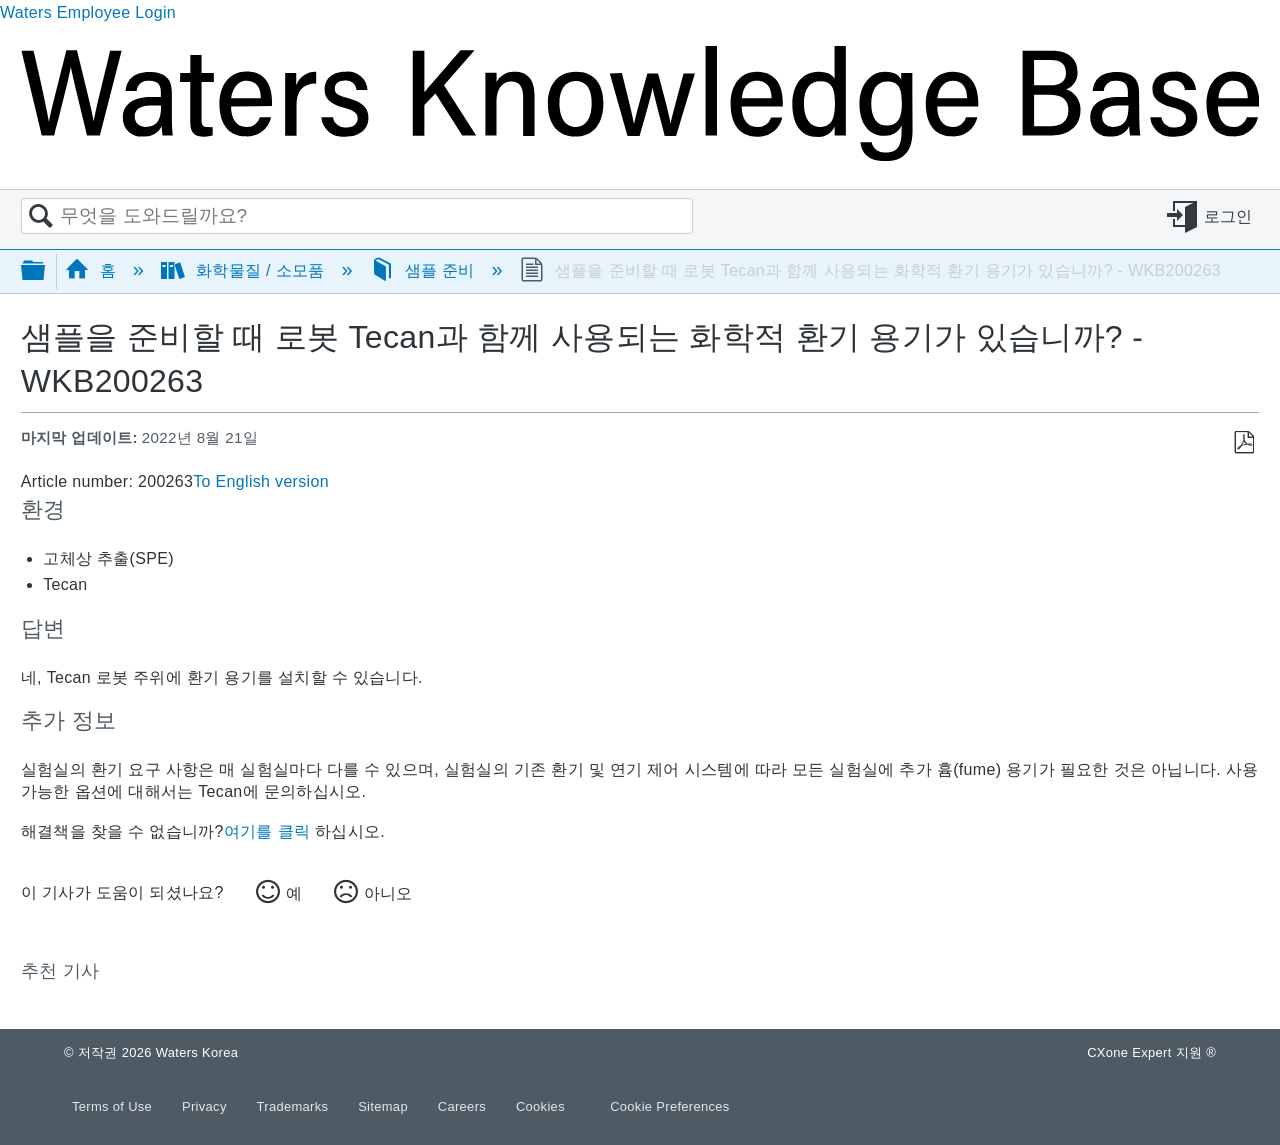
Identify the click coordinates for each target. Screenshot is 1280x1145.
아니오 (388, 893)
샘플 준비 (425, 270)
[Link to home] (640, 155)
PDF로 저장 (1243, 443)
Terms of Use (114, 1106)
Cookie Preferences (670, 1106)
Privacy (206, 1106)
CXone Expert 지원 (1151, 1052)
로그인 (1228, 216)
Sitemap (385, 1106)
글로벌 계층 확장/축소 (46, 271)
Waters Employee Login (88, 12)
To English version (261, 481)
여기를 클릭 (267, 831)
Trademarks (295, 1106)
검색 (41, 217)
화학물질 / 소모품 (245, 270)
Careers (464, 1106)
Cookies (540, 1106)
